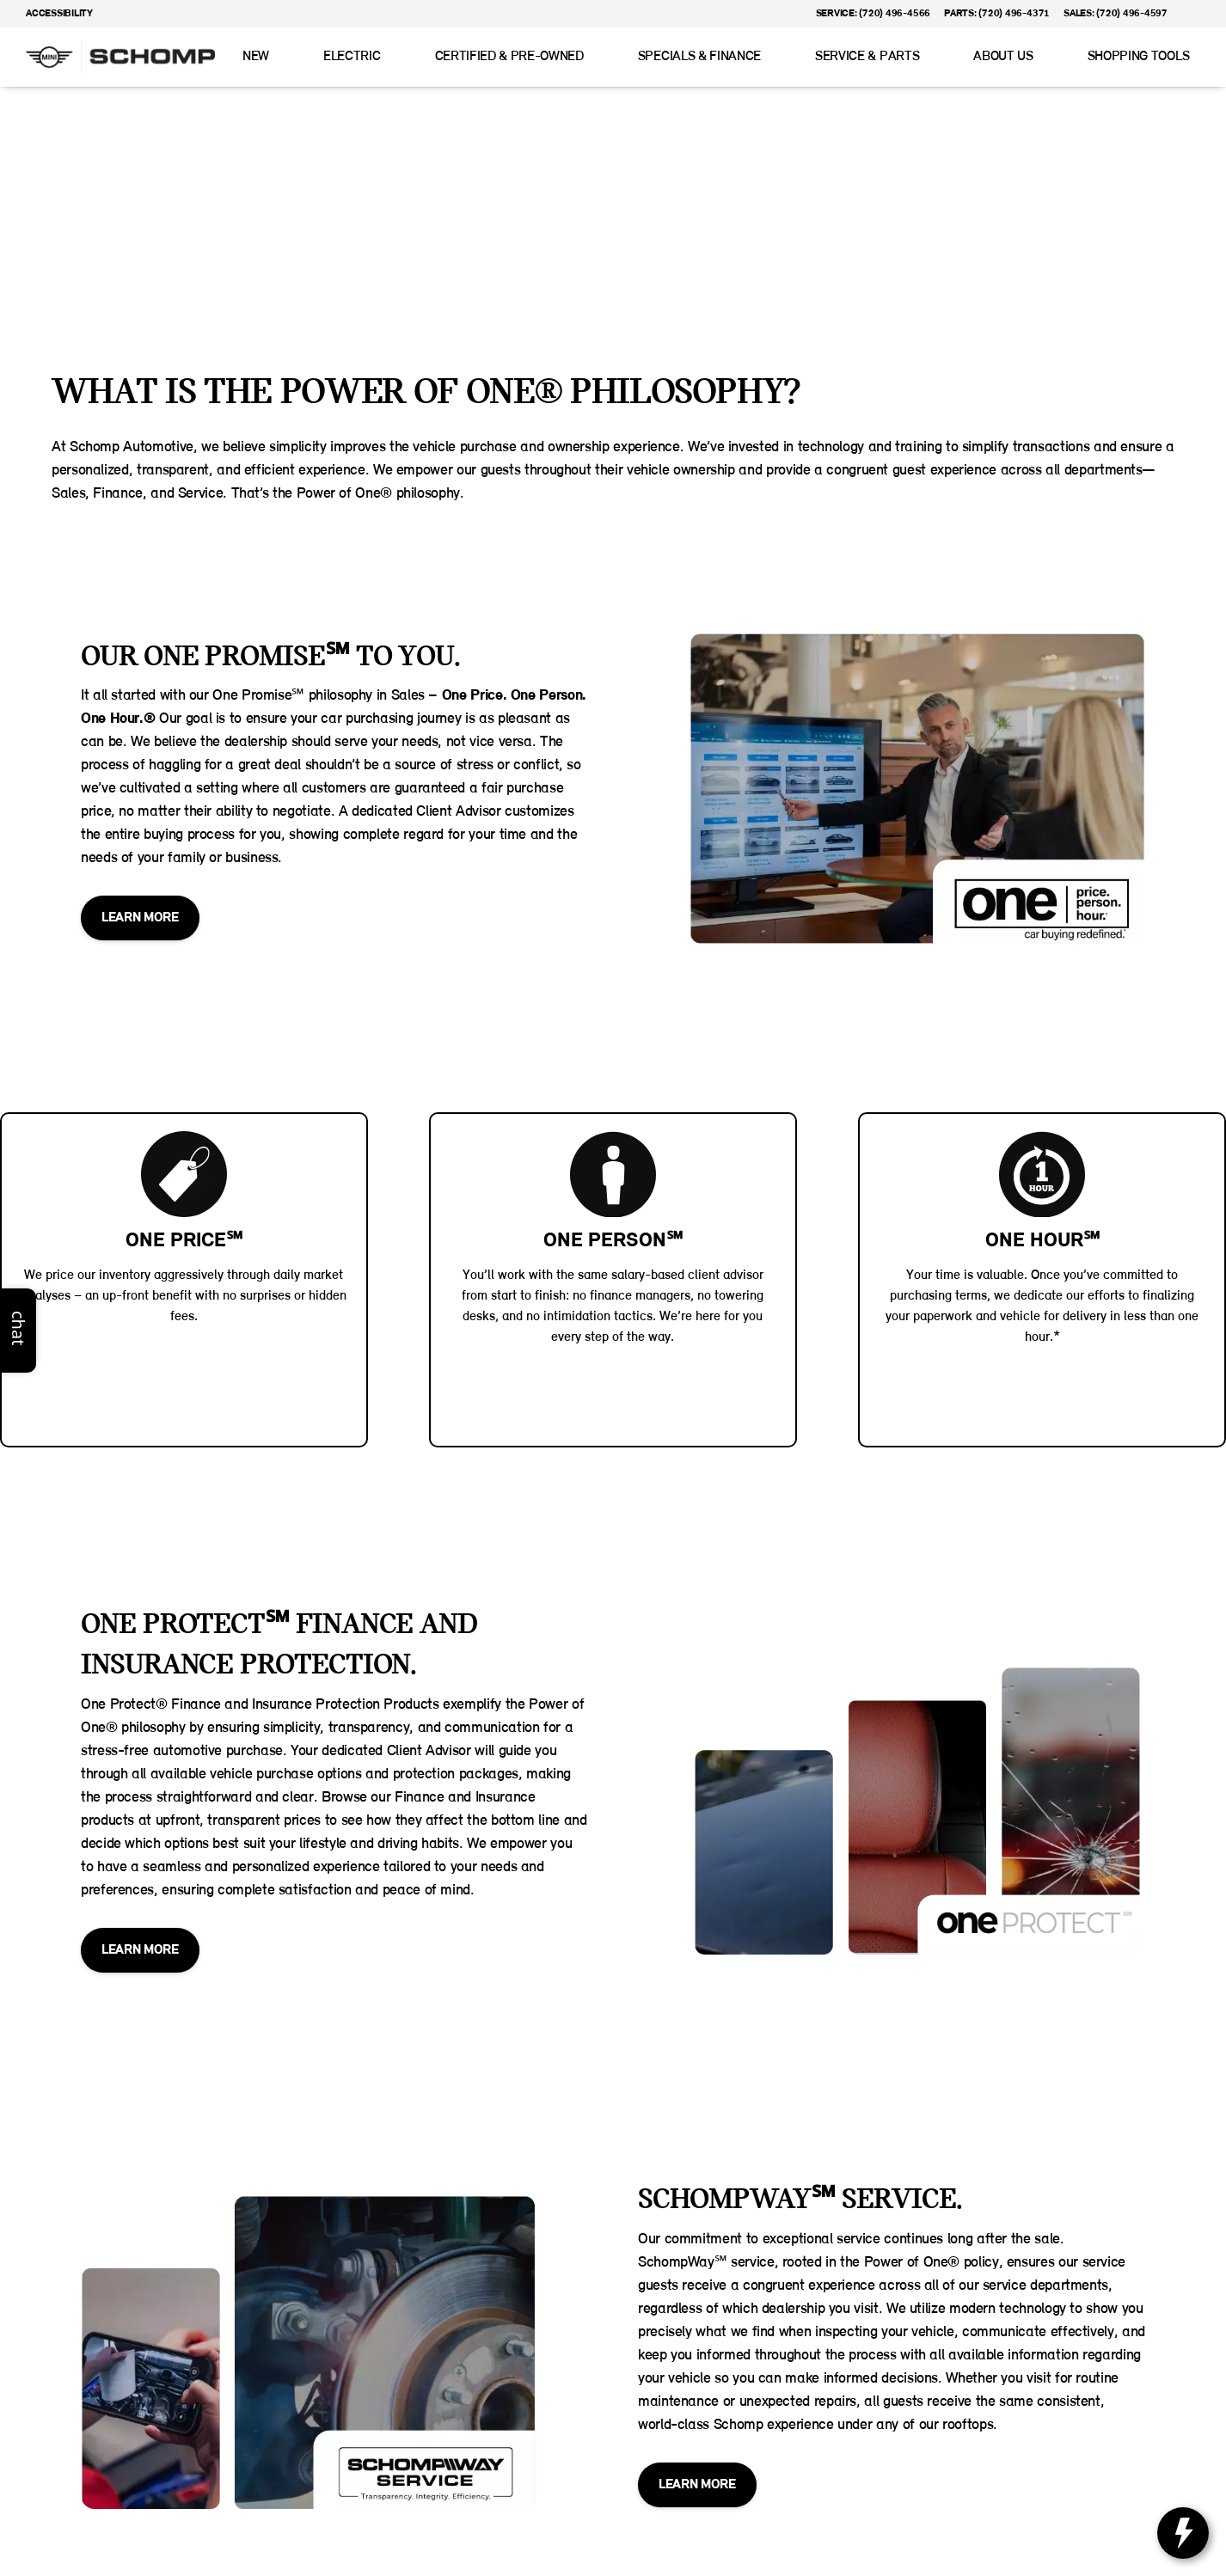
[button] (1205, 13)
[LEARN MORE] (140, 918)
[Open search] (1186, 57)
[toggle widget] (1183, 2533)
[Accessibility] (51, 13)
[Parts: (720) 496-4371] (997, 13)
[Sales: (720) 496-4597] (1115, 13)
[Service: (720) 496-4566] (873, 13)
